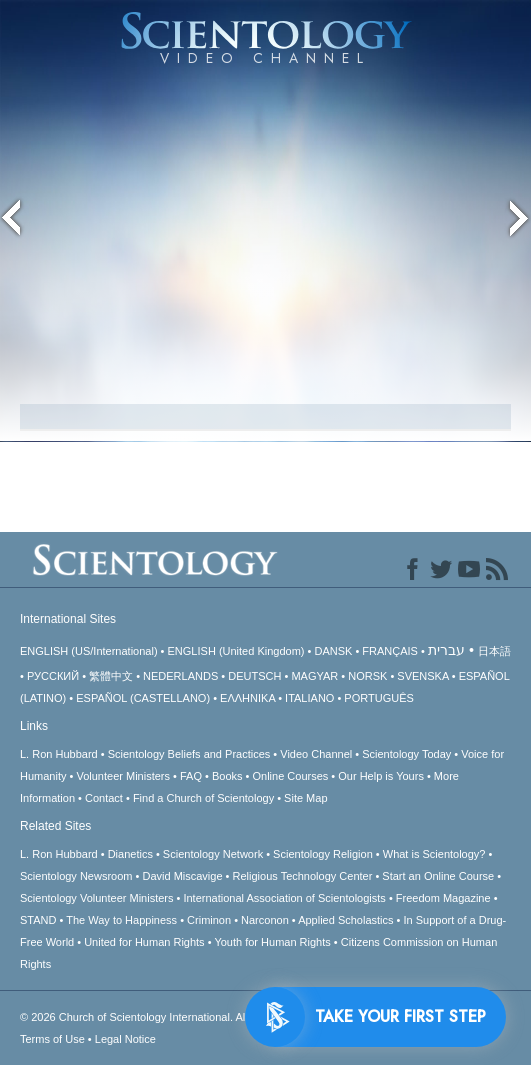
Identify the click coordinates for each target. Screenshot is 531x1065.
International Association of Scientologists (284, 898)
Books (227, 776)
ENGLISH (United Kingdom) (236, 651)
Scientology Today (406, 754)
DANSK (333, 651)
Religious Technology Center (303, 876)
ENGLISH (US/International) (89, 651)
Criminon (209, 920)
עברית (446, 650)
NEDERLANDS (180, 676)
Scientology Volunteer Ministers (96, 898)
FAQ (191, 776)
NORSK (367, 676)
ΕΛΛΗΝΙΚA (247, 698)
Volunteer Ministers (123, 776)
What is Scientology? (434, 854)
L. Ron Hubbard (59, 754)
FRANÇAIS (390, 651)
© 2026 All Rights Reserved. (179, 1017)
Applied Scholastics (345, 920)
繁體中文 (111, 676)
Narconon (265, 920)
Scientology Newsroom (76, 876)
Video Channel (316, 754)
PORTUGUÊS (378, 698)
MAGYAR (314, 676)
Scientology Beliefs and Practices (189, 754)
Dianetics (130, 854)
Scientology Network (213, 854)
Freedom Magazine (443, 898)
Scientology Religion (323, 854)
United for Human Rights (144, 942)
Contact (104, 798)
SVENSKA (422, 676)
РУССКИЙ (53, 676)
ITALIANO (309, 698)
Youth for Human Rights (272, 942)
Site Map (305, 798)
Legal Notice (125, 1039)
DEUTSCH (254, 676)
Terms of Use (52, 1039)
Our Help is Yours (381, 776)
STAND (38, 920)
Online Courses (290, 776)
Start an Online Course (438, 876)
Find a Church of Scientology (203, 798)
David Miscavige (182, 876)
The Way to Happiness (121, 920)
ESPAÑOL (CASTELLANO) (143, 698)
